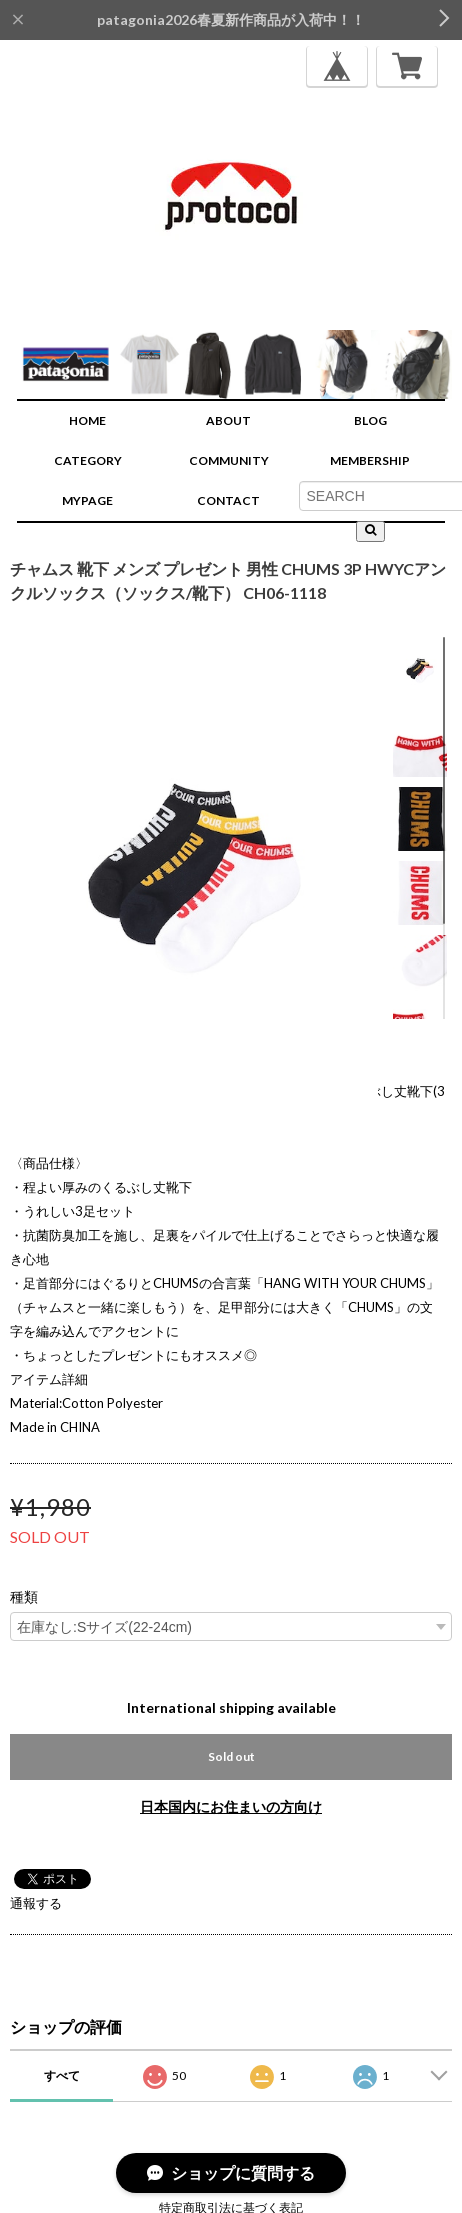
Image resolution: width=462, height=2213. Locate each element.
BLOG (370, 420)
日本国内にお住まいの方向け (231, 1806)
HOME (87, 420)
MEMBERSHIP (370, 460)
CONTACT (228, 500)
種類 (24, 1597)
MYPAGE (87, 500)
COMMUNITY (229, 460)
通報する (36, 1903)
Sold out (231, 1756)
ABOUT (228, 420)
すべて (62, 2075)
